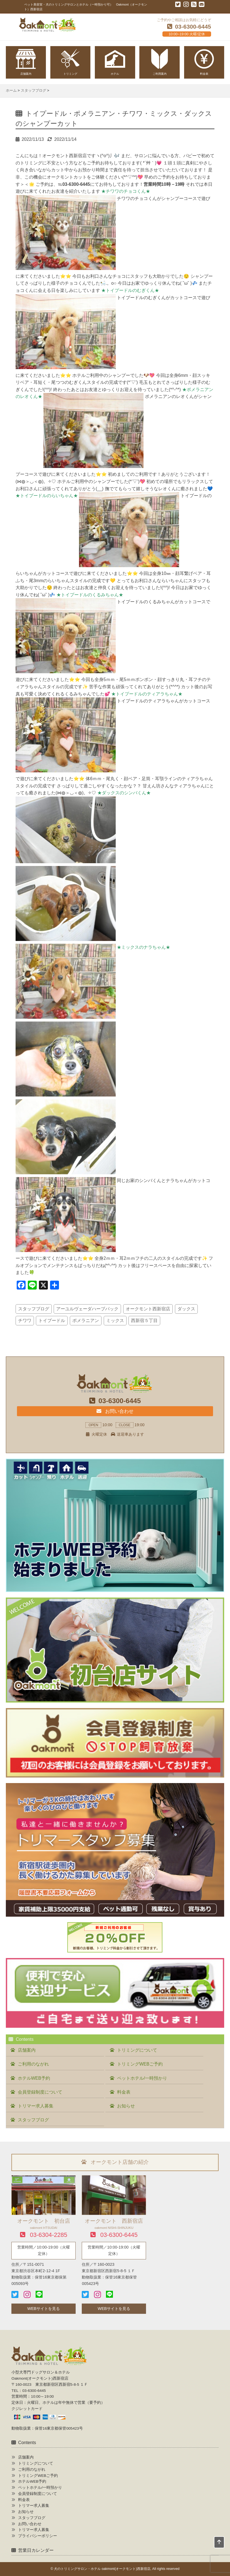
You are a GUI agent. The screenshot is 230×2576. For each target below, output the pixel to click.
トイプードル (51, 1320)
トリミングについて (137, 2050)
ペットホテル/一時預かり (142, 2078)
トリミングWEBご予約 (140, 2064)
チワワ (24, 1320)
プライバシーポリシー (37, 2536)
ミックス (115, 1320)
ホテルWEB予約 (34, 2078)
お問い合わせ (115, 1411)
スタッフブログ (33, 1308)
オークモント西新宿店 (148, 1308)
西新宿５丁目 (144, 1320)
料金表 (123, 2092)
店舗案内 (27, 2050)
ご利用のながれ (33, 2064)
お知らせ (126, 2106)
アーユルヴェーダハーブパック (87, 1308)
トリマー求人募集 (35, 2106)
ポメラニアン (85, 1320)
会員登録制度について (40, 2092)
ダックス (186, 1308)
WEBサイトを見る (43, 2308)
